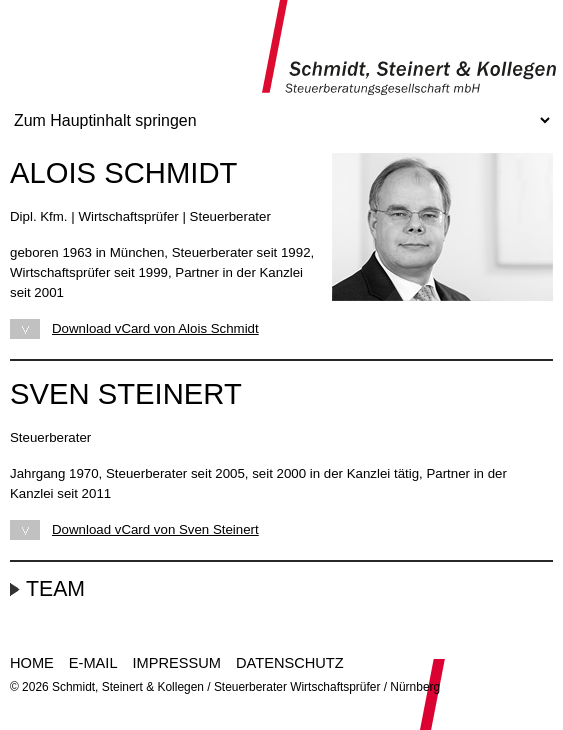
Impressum (177, 663)
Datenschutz (290, 663)
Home (32, 663)
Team (55, 589)
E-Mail (93, 663)
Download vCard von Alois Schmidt (155, 328)
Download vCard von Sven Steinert (155, 529)
